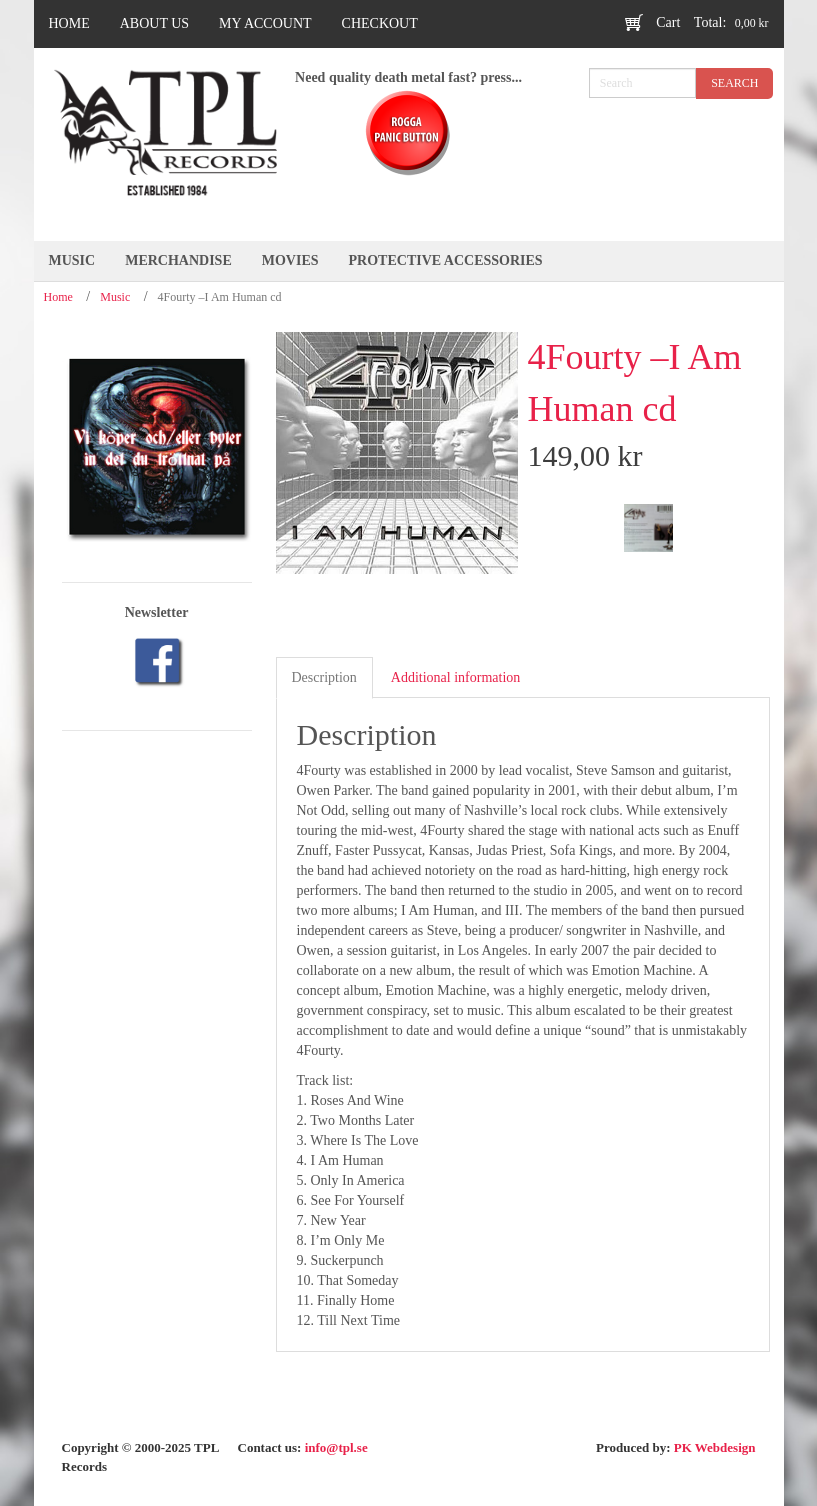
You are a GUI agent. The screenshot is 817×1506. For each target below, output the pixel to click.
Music (115, 297)
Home (58, 297)
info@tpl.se (336, 1447)
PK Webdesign (715, 1447)
